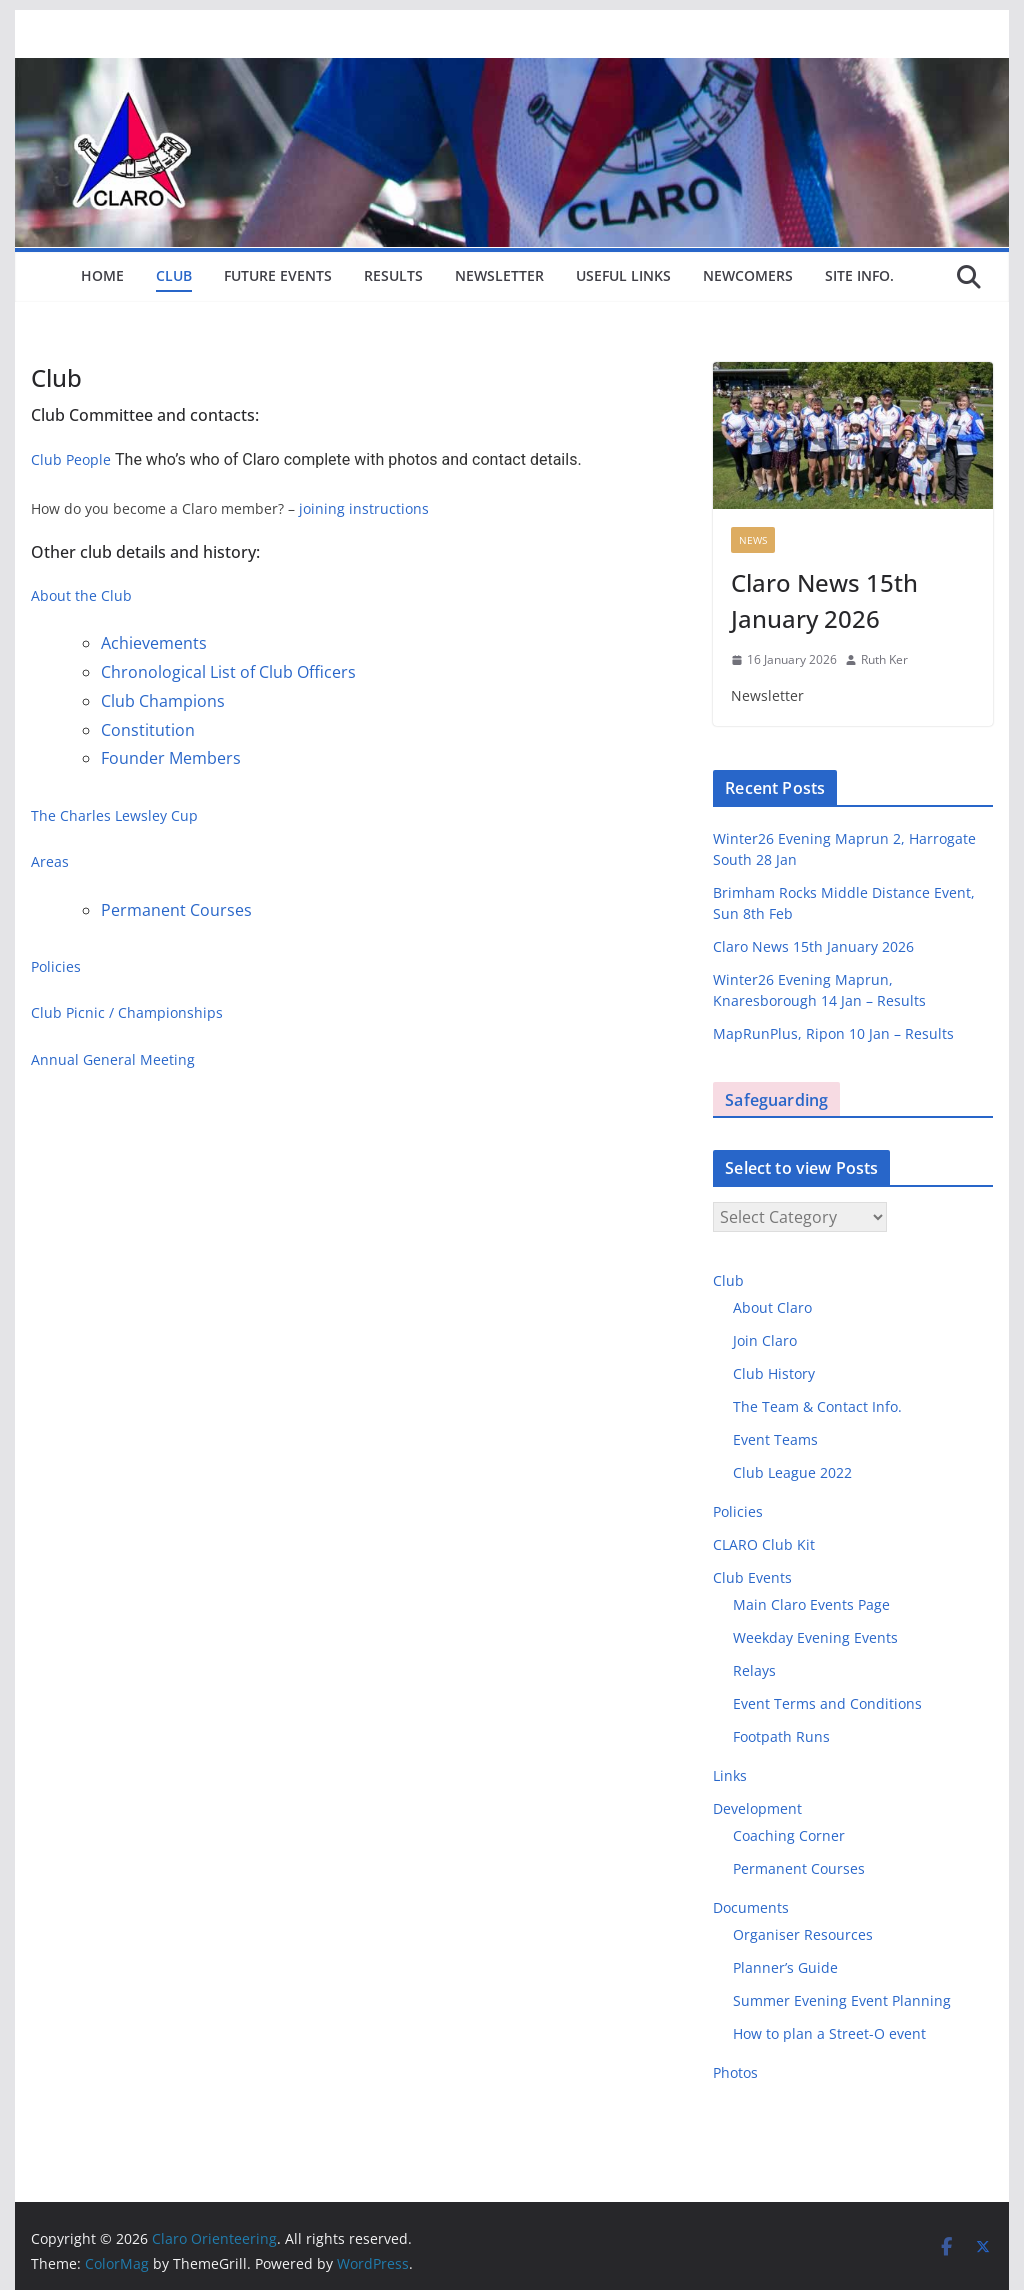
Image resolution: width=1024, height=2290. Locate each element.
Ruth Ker (884, 659)
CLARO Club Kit (764, 1544)
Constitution (148, 730)
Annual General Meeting (113, 1059)
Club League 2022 (792, 1472)
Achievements (154, 643)
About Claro (772, 1307)
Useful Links (623, 275)
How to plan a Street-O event (829, 2033)
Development (757, 1808)
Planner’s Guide (785, 1967)
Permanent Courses (176, 910)
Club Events (752, 1577)
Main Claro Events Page (811, 1604)
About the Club (81, 595)
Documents (751, 1907)
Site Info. (859, 275)
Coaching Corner (789, 1835)
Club (174, 275)
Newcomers (748, 275)
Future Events (278, 275)
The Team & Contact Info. (817, 1406)
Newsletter (499, 275)
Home (102, 275)
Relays (754, 1670)
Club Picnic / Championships (127, 1012)
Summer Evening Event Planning (842, 2000)
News (753, 540)
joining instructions (364, 508)
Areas (50, 861)
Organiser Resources (803, 1934)
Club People (71, 459)
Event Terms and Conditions (827, 1703)
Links (730, 1775)
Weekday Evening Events (815, 1637)
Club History (774, 1373)
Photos (735, 2072)
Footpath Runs (781, 1736)
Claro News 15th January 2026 (824, 600)
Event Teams (775, 1439)
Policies (56, 966)
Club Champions (163, 701)
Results (393, 275)
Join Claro (765, 1340)
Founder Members (171, 758)
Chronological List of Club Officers (228, 672)
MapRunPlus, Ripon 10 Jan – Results (833, 1033)
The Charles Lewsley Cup (114, 815)
